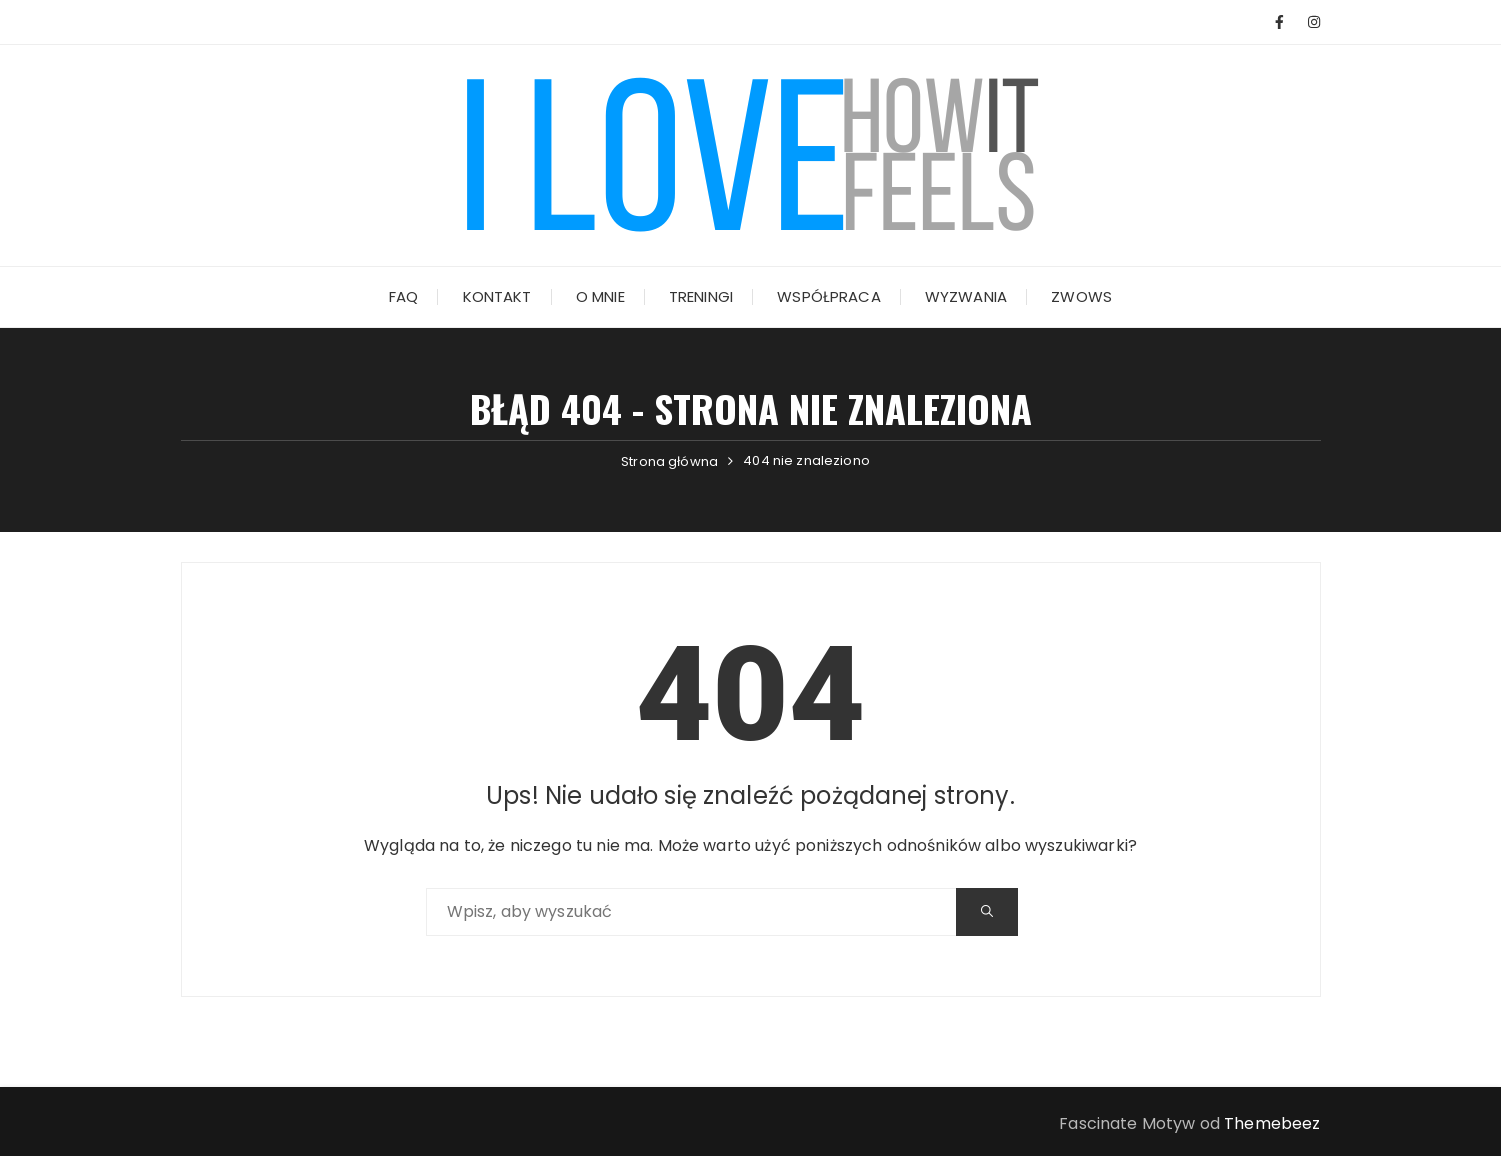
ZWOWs (1081, 296)
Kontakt (497, 296)
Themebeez (1272, 1123)
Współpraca (829, 296)
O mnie (600, 296)
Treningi (701, 296)
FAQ (403, 296)
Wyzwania (966, 296)
